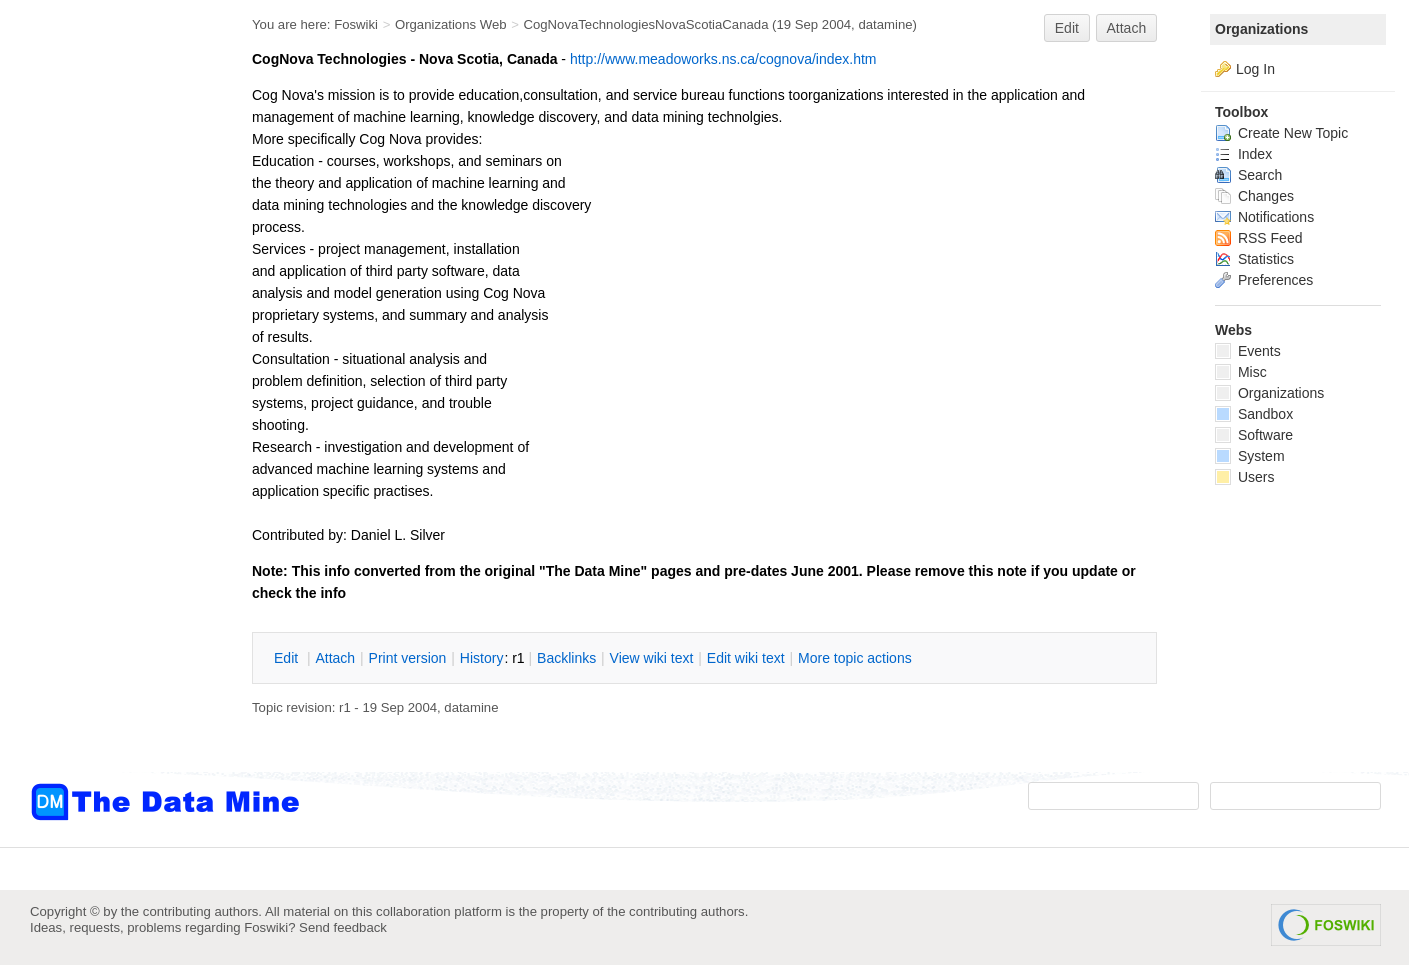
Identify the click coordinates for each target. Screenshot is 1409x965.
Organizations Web (451, 24)
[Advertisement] (110, 403)
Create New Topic (1281, 133)
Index (1243, 154)
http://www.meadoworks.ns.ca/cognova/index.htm (723, 59)
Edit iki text (746, 658)
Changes (1254, 196)
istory (482, 658)
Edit (1067, 28)
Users (1244, 477)
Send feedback (343, 927)
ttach (335, 658)
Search (1248, 175)
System (1250, 456)
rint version (408, 658)
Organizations (1261, 29)
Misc (1241, 372)
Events (1248, 351)
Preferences (1264, 280)
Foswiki (356, 24)
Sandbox (1254, 414)
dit (288, 658)
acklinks (566, 658)
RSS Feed (1258, 238)
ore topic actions (855, 658)
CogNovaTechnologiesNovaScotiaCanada (645, 24)
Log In (1255, 69)
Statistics (1254, 259)
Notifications (1264, 217)
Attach (1127, 28)
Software (1254, 435)
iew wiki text (652, 658)
